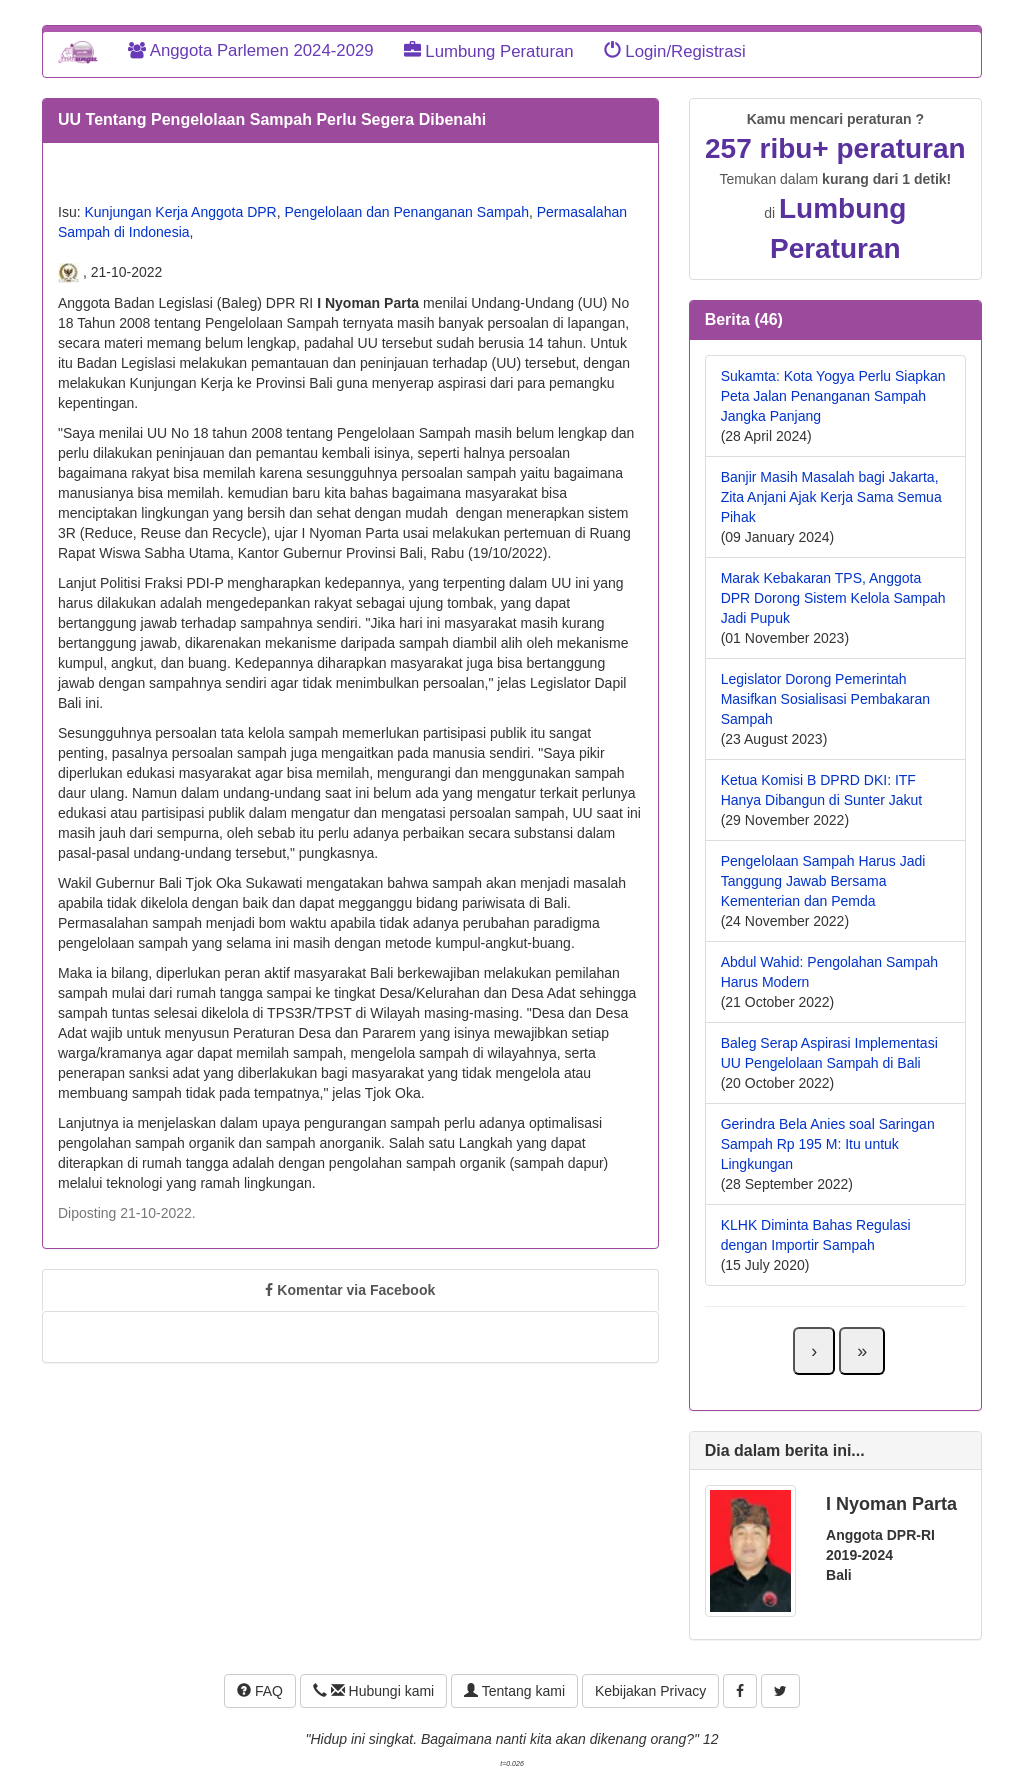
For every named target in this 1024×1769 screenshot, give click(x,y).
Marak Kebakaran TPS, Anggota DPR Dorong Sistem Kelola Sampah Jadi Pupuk (833, 598)
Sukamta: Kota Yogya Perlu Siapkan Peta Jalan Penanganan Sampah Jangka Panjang (833, 396)
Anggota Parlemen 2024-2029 (251, 50)
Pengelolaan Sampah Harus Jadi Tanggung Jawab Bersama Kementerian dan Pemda (823, 881)
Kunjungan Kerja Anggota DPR (180, 212)
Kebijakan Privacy (650, 1691)
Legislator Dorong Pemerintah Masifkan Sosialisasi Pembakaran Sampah (825, 699)
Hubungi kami (373, 1691)
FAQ (260, 1691)
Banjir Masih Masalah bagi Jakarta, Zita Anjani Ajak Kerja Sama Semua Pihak (831, 497)
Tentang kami (514, 1691)
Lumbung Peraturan (489, 51)
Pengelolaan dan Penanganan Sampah (407, 212)
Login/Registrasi (675, 51)
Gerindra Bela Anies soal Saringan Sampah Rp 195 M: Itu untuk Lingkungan (828, 1144)
